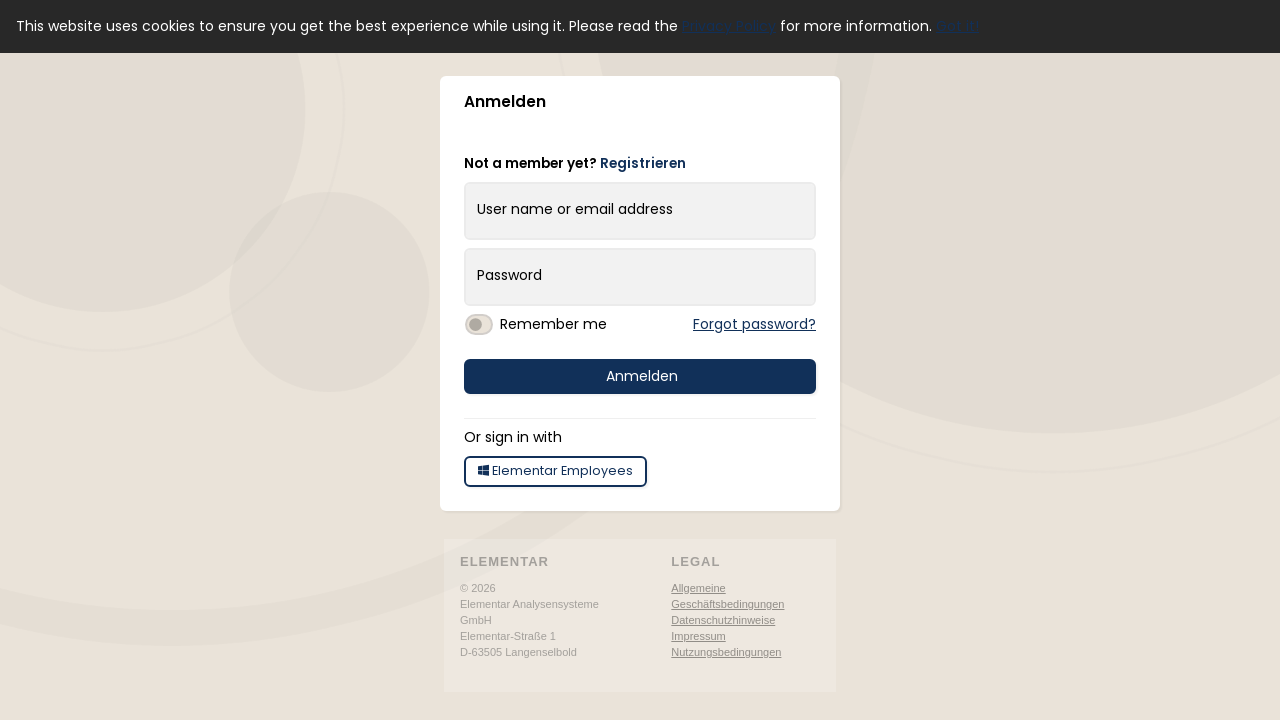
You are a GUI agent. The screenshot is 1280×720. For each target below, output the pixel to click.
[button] (814, 106)
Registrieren (643, 163)
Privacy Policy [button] (729, 26)
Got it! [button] (957, 26)
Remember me (553, 324)
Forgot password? (754, 324)
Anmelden (642, 376)
